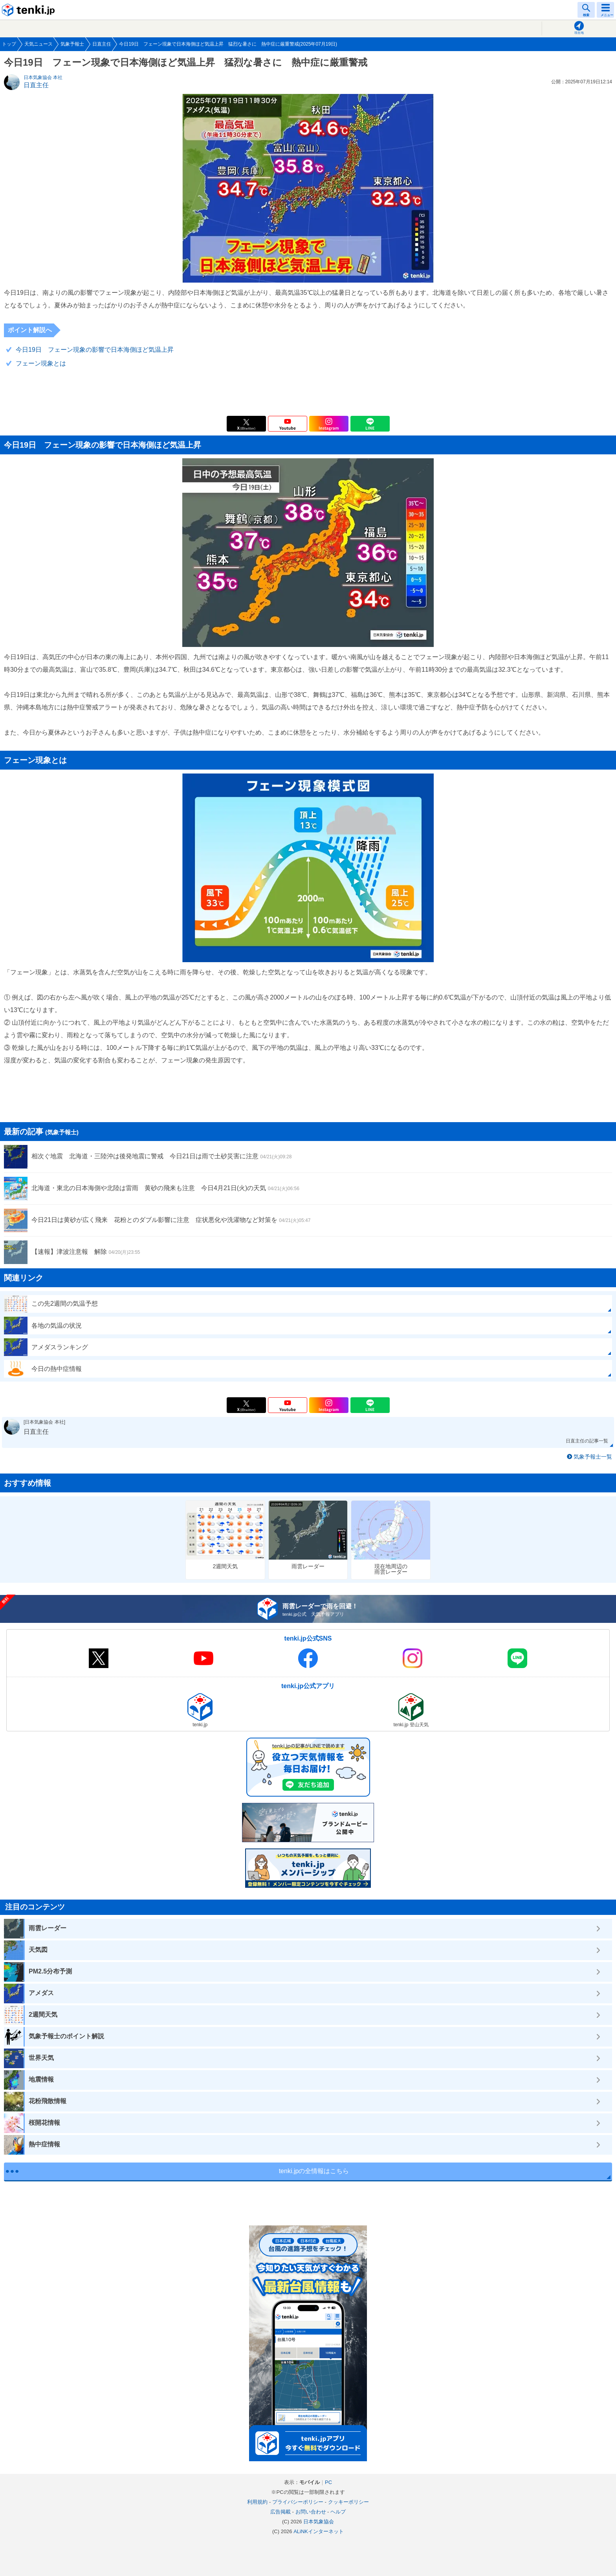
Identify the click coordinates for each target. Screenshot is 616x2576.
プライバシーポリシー (297, 2502)
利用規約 (257, 2502)
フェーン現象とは (41, 363)
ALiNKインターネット (318, 2531)
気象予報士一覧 (593, 1456)
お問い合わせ (310, 2512)
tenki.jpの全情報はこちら (314, 2171)
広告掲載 (280, 2512)
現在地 (579, 33)
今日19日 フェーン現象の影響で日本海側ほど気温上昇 (95, 349)
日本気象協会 (318, 2522)
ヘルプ (338, 2512)
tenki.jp (29, 10)
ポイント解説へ (30, 330)
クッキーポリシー (348, 2502)
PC (328, 2482)
